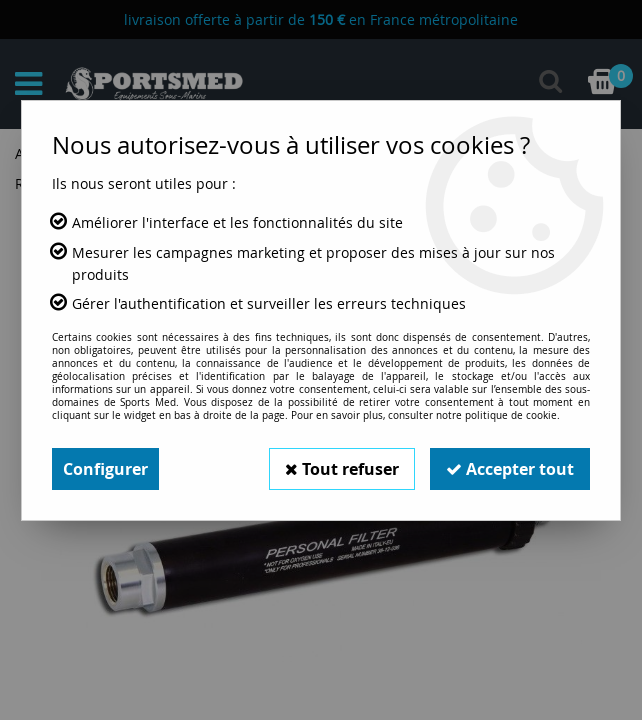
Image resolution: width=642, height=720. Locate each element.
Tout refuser (342, 469)
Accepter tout (510, 469)
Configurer (105, 469)
